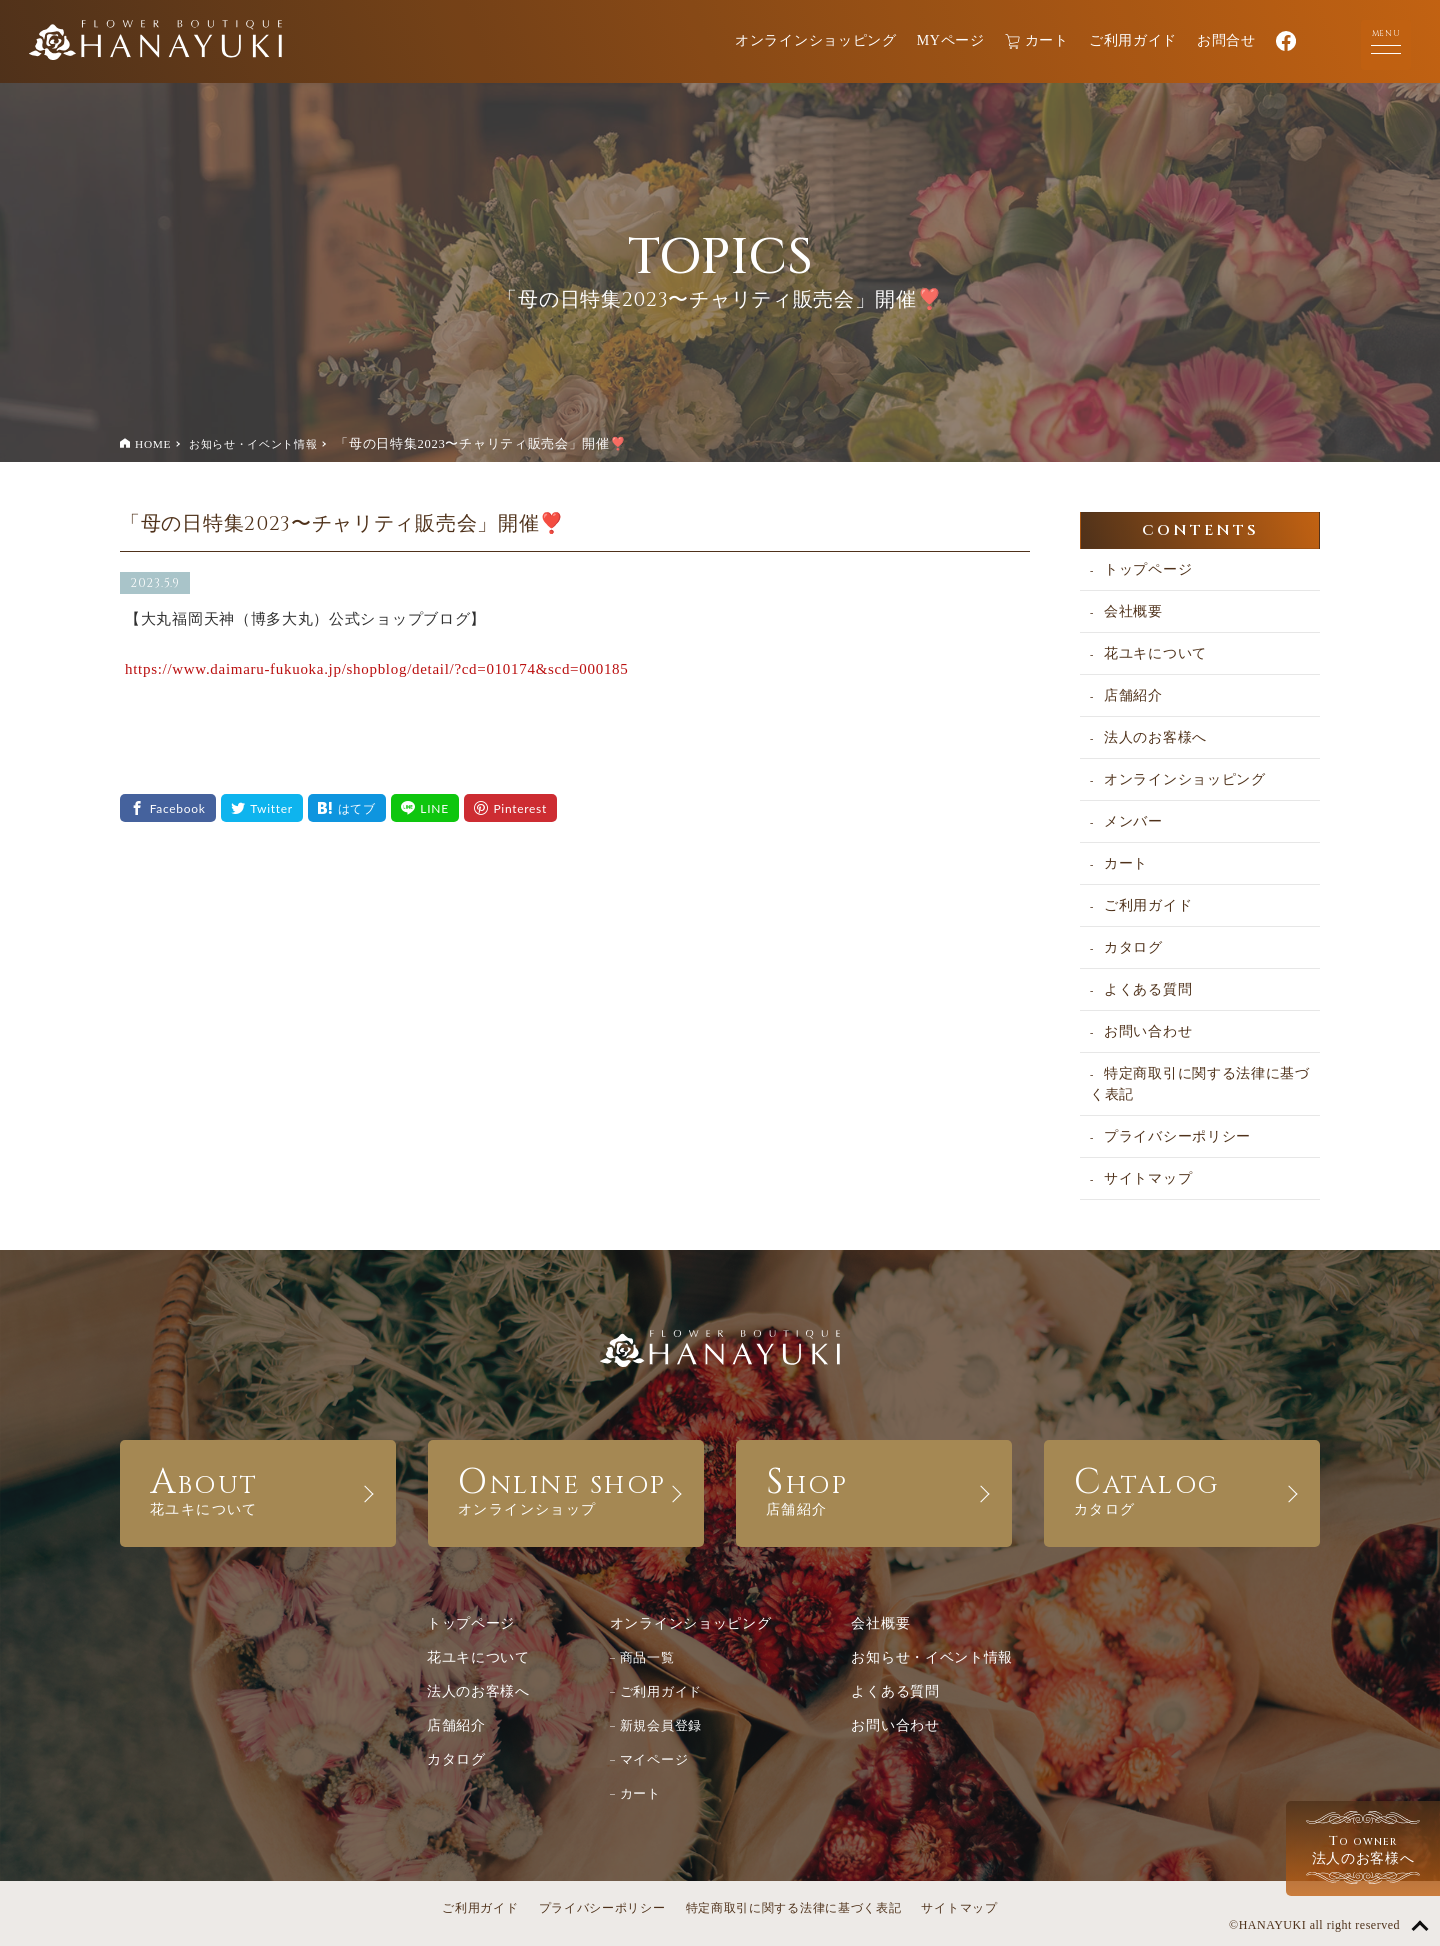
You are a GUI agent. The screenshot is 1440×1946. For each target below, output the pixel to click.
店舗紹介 (1133, 695)
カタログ (1133, 947)
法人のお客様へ (1155, 737)
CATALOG (1182, 1488)
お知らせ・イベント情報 (253, 444)
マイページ (654, 1759)
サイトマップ (1148, 1178)
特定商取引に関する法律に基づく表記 (1200, 1084)
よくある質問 (1148, 989)
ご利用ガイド (1133, 41)
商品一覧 (647, 1657)
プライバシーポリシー (1177, 1136)
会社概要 (1133, 611)
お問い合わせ (1148, 1031)
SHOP (874, 1488)
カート (1037, 41)
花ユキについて (1155, 653)
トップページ (1148, 569)
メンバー (1133, 821)
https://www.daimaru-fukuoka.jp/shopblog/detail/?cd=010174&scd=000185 (376, 669)
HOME (153, 444)
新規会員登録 (661, 1725)
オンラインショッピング (816, 41)
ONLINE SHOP (566, 1488)
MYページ (951, 41)
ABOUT (258, 1488)
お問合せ (1226, 41)
